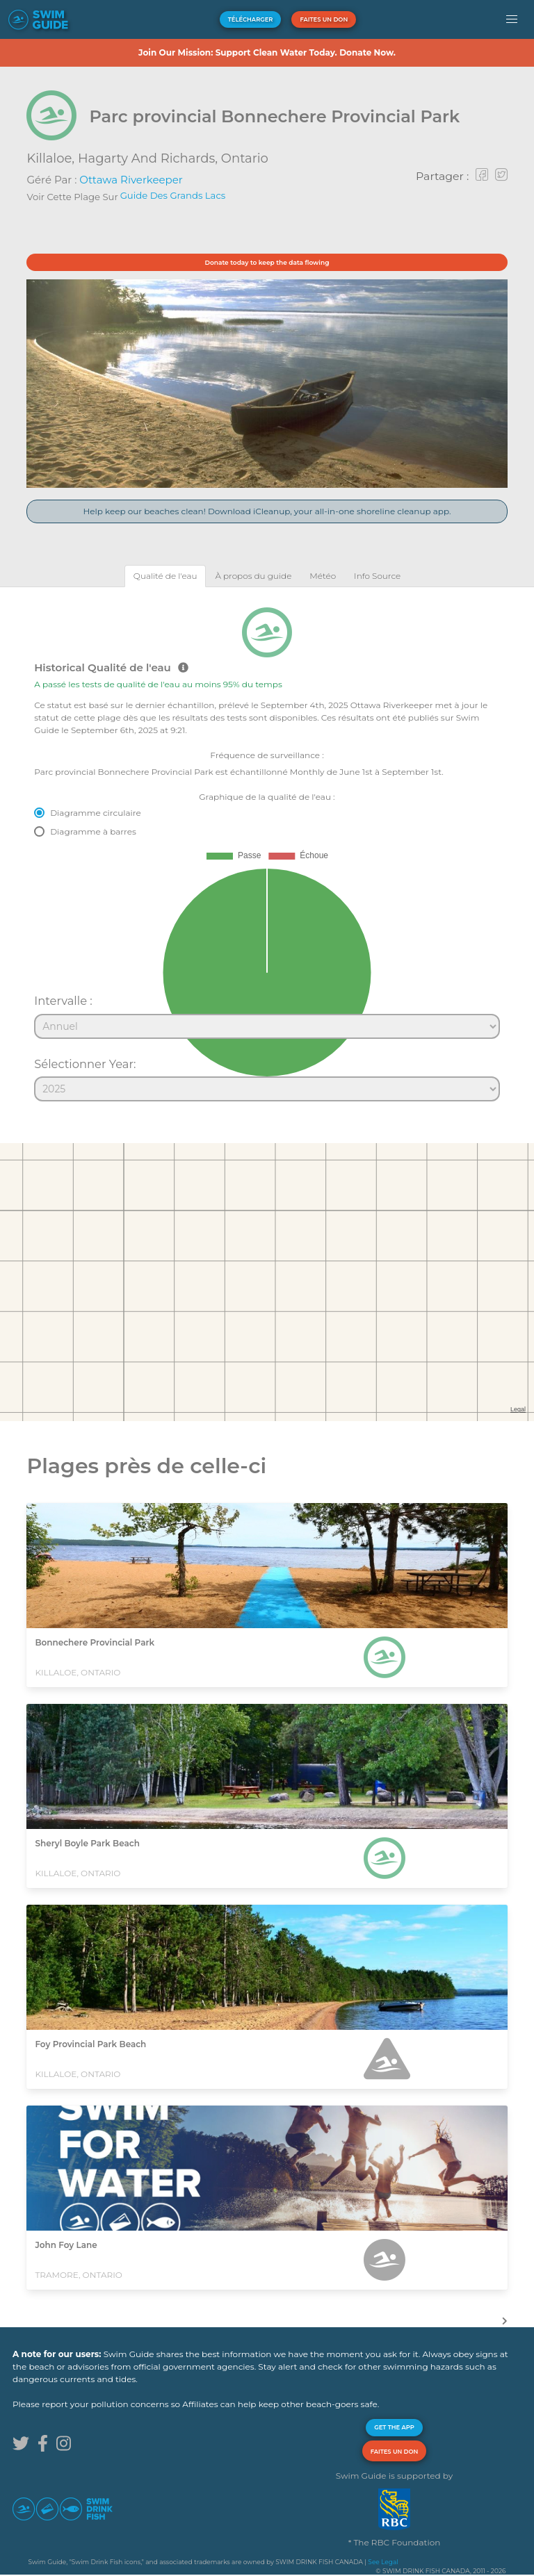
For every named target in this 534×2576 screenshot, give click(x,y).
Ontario (244, 158)
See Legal (383, 2562)
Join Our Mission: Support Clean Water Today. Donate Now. (267, 52)
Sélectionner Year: (85, 1064)
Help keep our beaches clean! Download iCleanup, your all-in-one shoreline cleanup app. (267, 511)
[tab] (165, 575)
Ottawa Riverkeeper (130, 179)
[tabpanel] (267, 848)
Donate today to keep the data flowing (267, 262)
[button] (512, 19)
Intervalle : (63, 1001)
